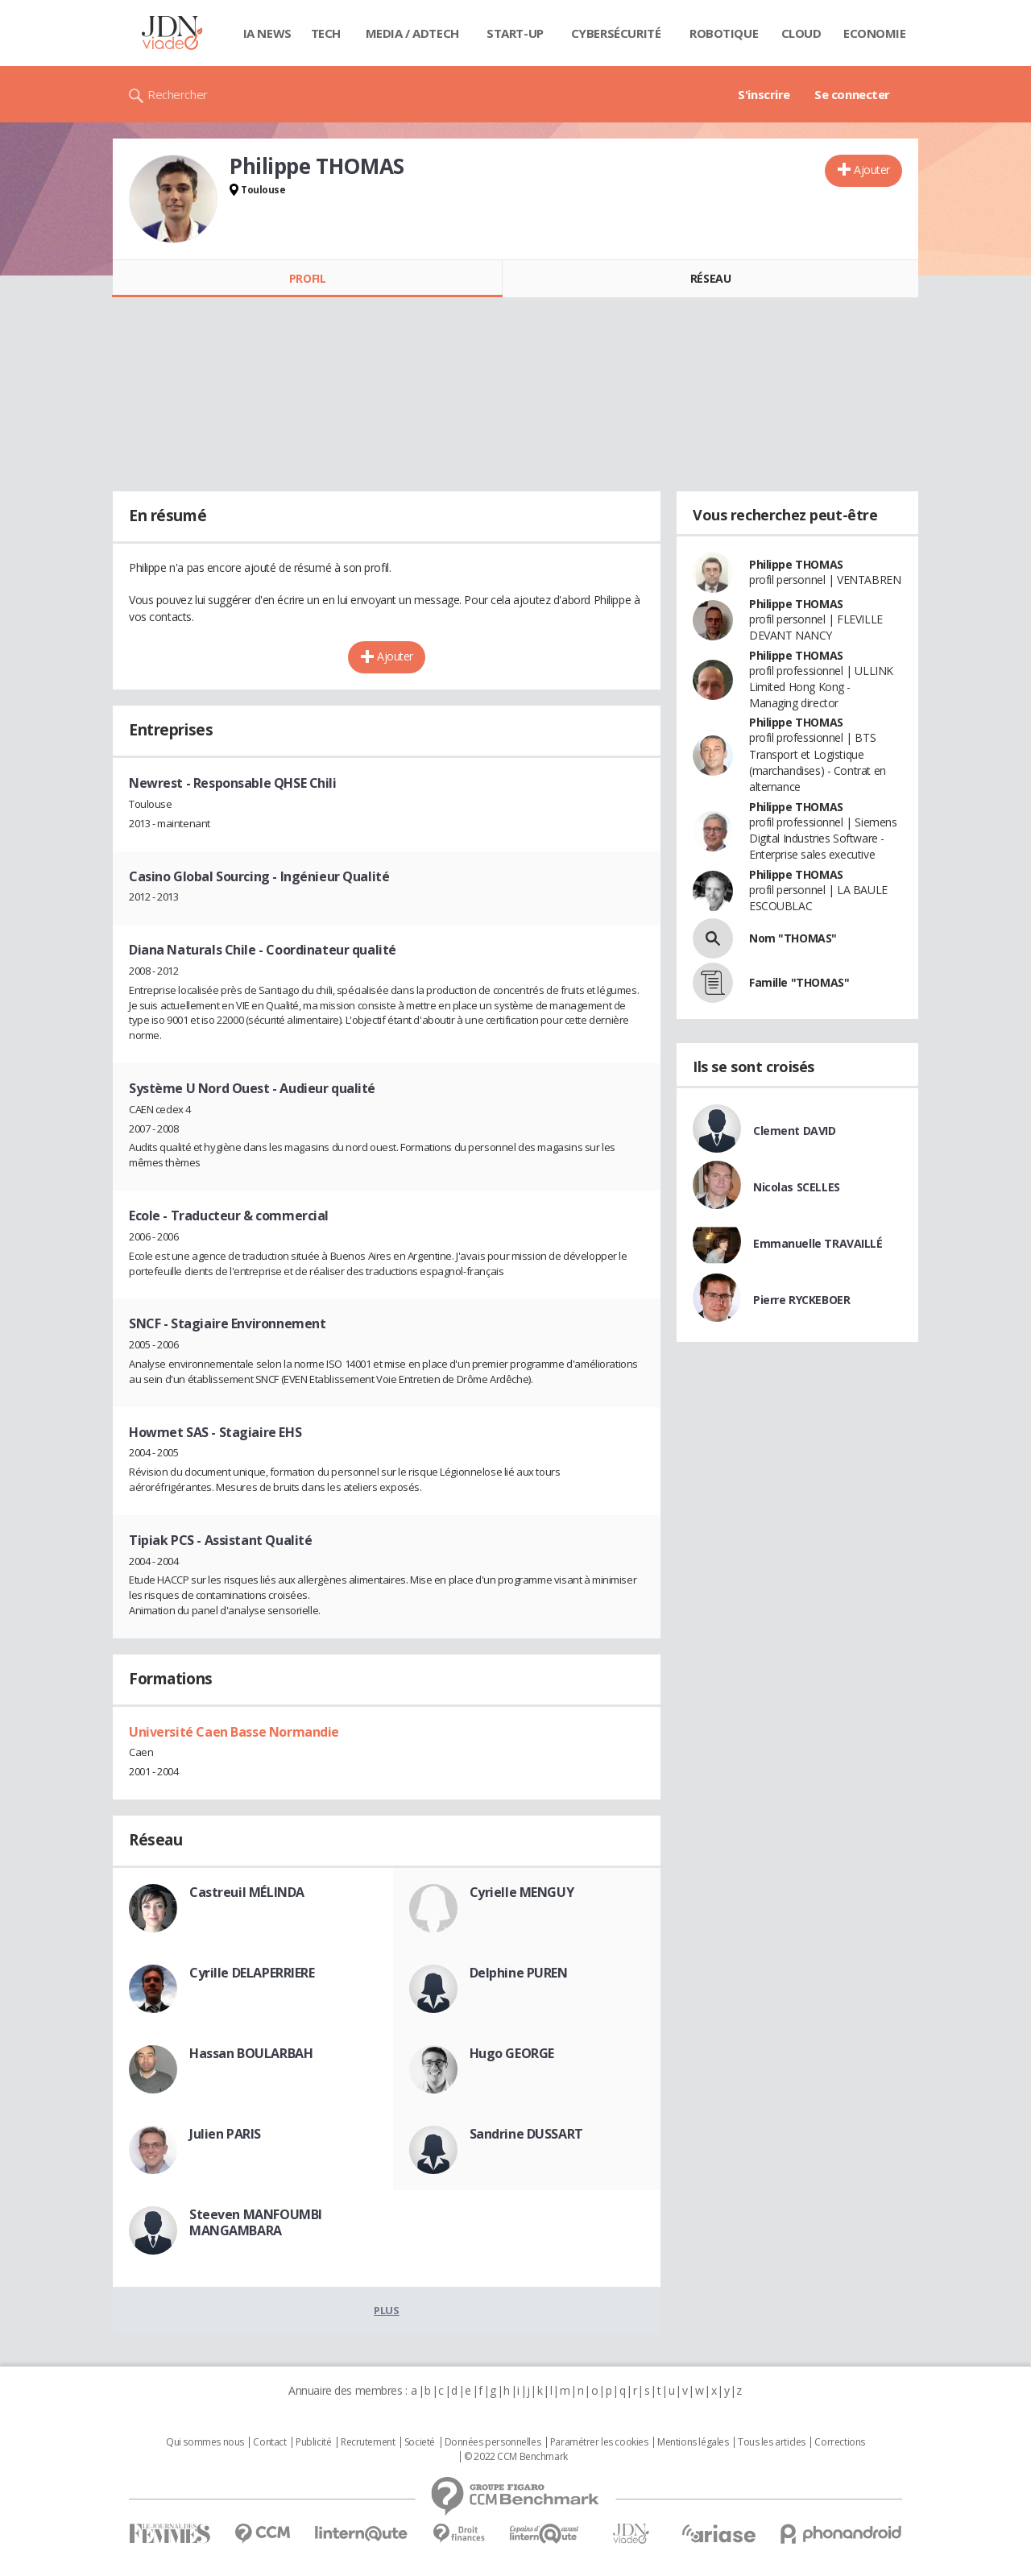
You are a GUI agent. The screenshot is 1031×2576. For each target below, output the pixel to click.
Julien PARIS (225, 2134)
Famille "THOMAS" (799, 982)
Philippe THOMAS (796, 564)
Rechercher (177, 94)
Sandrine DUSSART (526, 2134)
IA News (267, 33)
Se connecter (852, 94)
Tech (326, 33)
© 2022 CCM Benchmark (516, 2456)
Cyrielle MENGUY (522, 1892)
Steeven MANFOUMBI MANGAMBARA (255, 2222)
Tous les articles (771, 2442)
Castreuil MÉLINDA (246, 1892)
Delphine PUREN (519, 1973)
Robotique (723, 33)
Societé (419, 2442)
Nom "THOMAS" (793, 938)
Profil (307, 278)
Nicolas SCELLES (796, 1187)
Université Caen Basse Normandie (234, 1732)
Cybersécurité (616, 33)
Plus (386, 2310)
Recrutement (368, 2442)
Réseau (710, 278)
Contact (269, 2442)
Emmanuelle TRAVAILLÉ (818, 1243)
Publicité (313, 2442)
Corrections (839, 2442)
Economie (874, 33)
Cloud (801, 33)
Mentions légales (692, 2442)
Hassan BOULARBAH (251, 2053)
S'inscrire (764, 94)
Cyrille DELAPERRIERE (252, 1973)
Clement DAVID (794, 1130)
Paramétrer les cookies (599, 2442)
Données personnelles (493, 2442)
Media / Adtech (412, 33)
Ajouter (872, 169)
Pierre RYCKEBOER (801, 1299)
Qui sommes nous (205, 2442)
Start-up (515, 33)
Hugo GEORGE (512, 2053)
